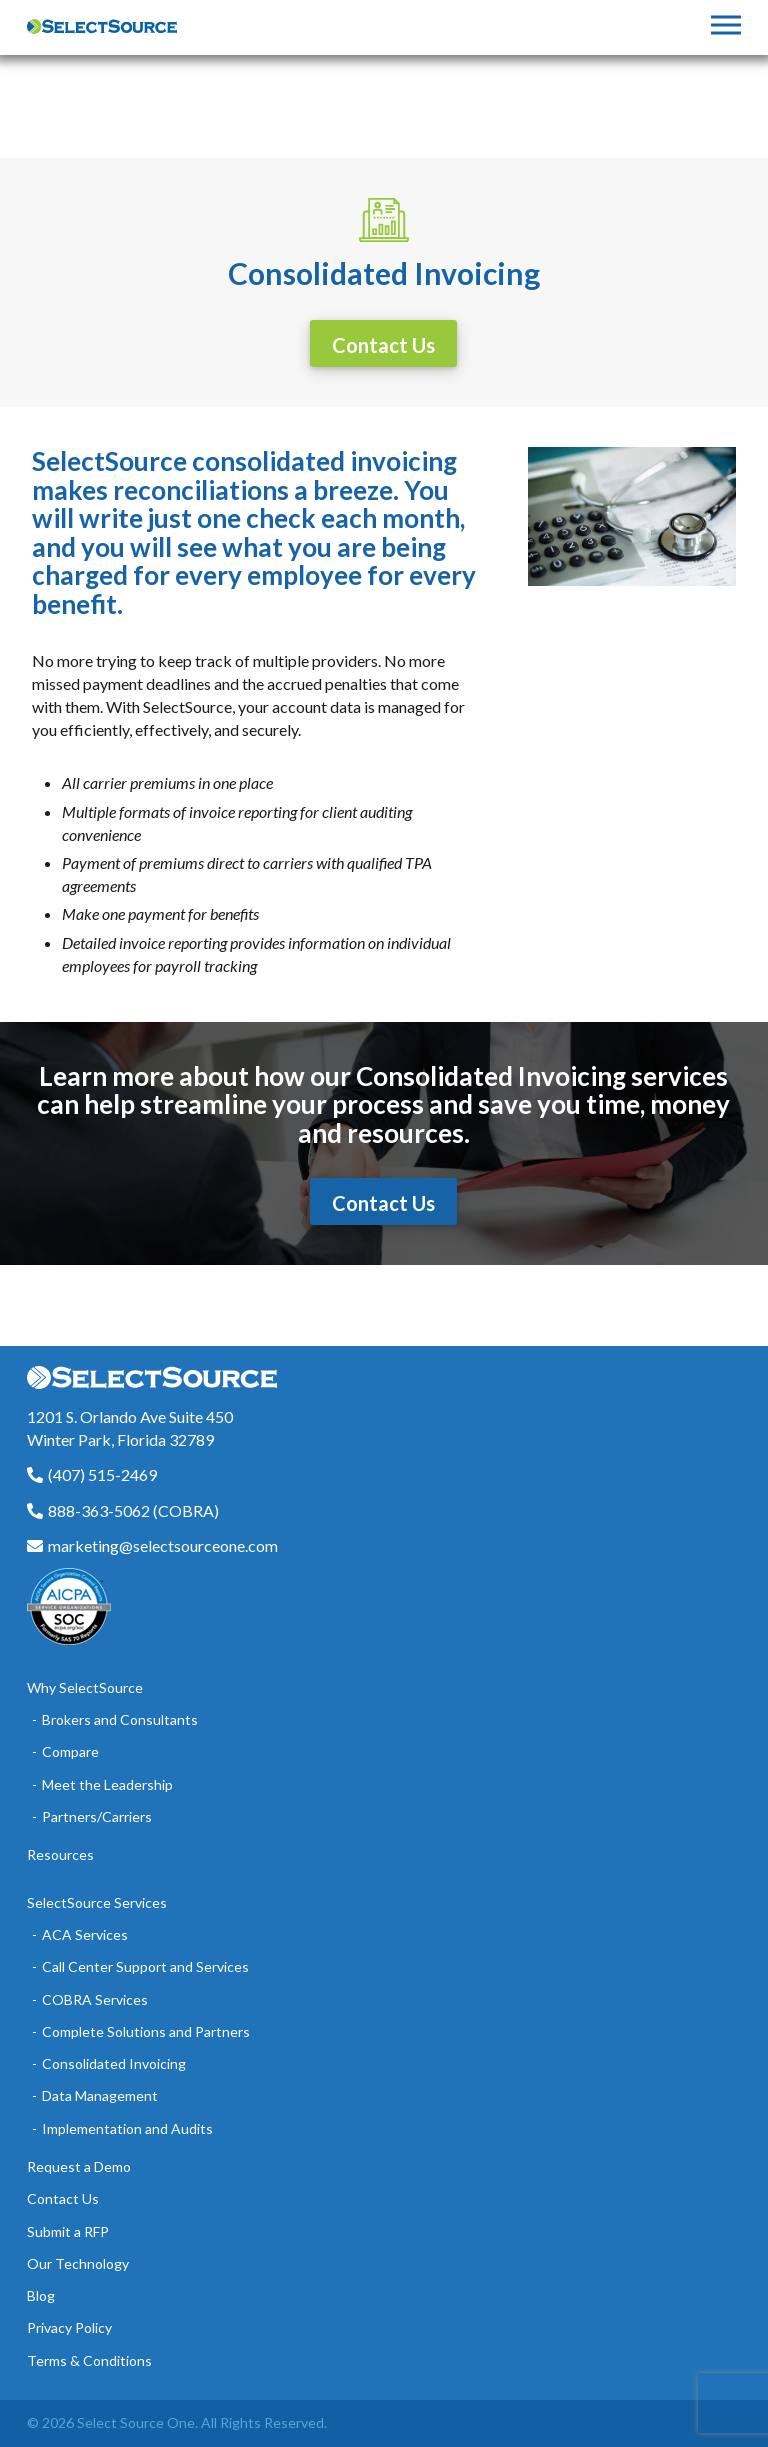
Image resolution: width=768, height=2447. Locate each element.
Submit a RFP (68, 2231)
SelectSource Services (97, 1902)
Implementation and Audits (127, 2128)
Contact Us (63, 2198)
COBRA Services (95, 1999)
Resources (60, 1854)
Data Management (100, 2095)
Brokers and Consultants (120, 1719)
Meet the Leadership (107, 1784)
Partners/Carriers (97, 1816)
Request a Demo (79, 2166)
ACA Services (85, 1934)
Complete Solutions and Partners (146, 2031)
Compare (70, 1751)
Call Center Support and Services (145, 1966)
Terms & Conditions (89, 2360)
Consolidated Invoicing (114, 2063)
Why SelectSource (85, 1687)
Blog (41, 2295)
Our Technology (78, 2263)
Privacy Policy (69, 2327)
